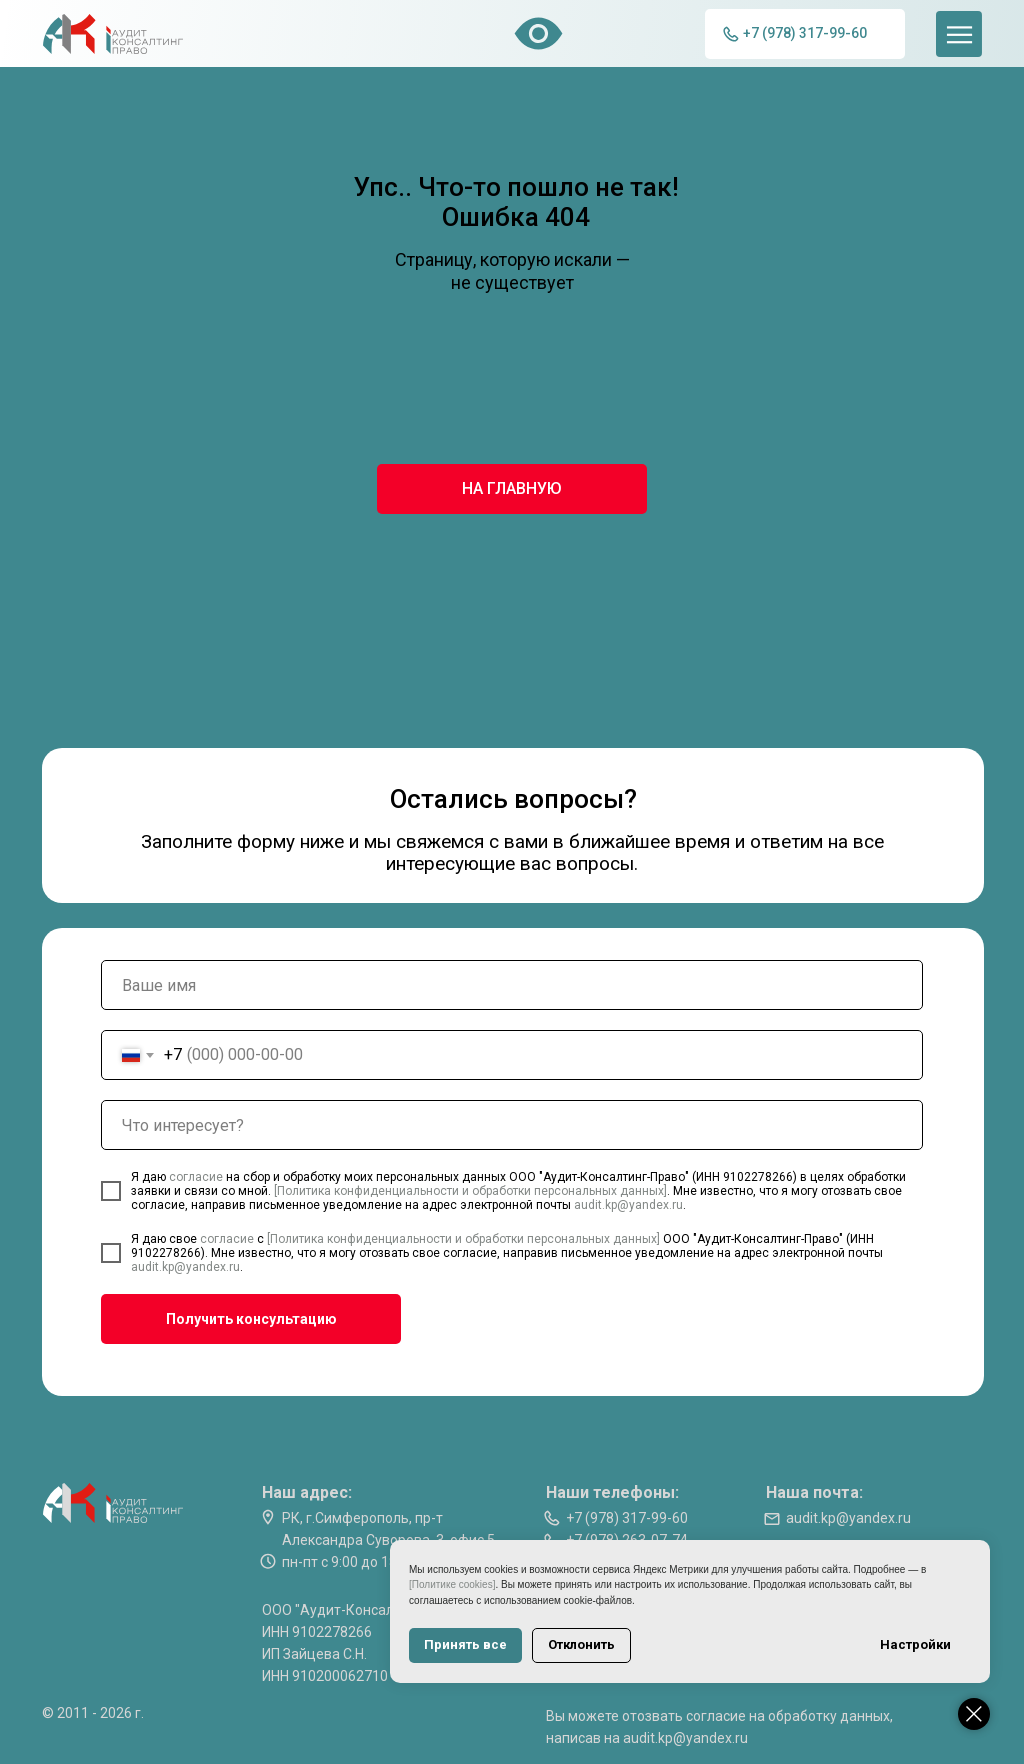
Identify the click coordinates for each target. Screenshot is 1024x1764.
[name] (512, 985)
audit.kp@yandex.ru (628, 1205)
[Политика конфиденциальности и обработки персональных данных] (470, 1191)
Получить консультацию (251, 1319)
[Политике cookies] (452, 1584)
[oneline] (512, 1125)
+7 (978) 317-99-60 (627, 1518)
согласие (197, 1177)
